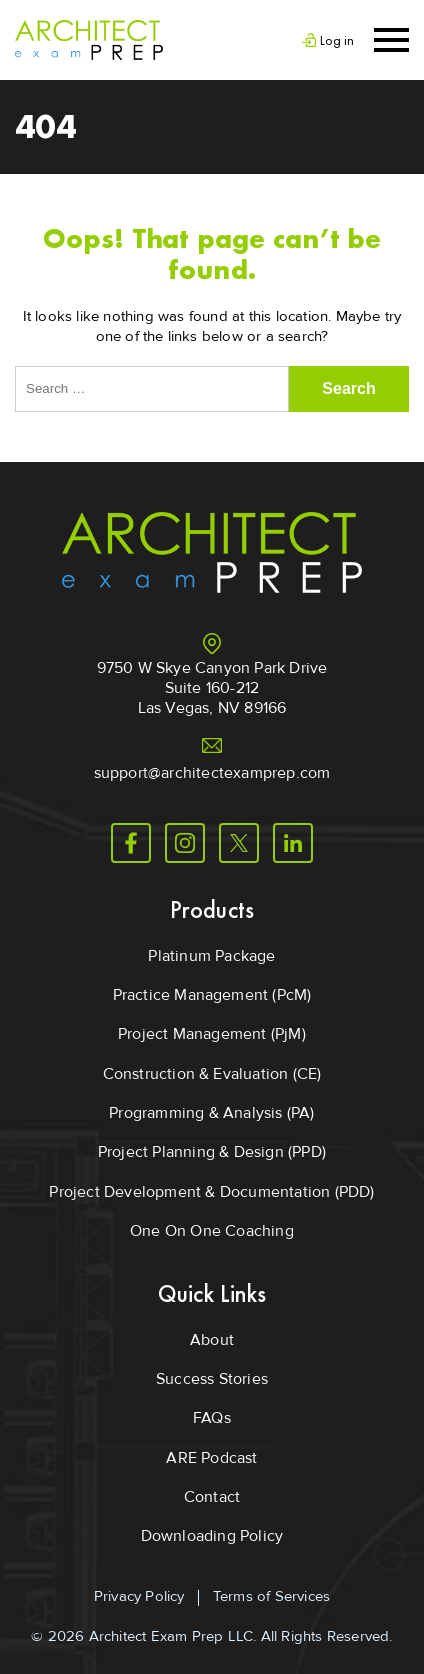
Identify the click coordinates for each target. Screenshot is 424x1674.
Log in (337, 40)
